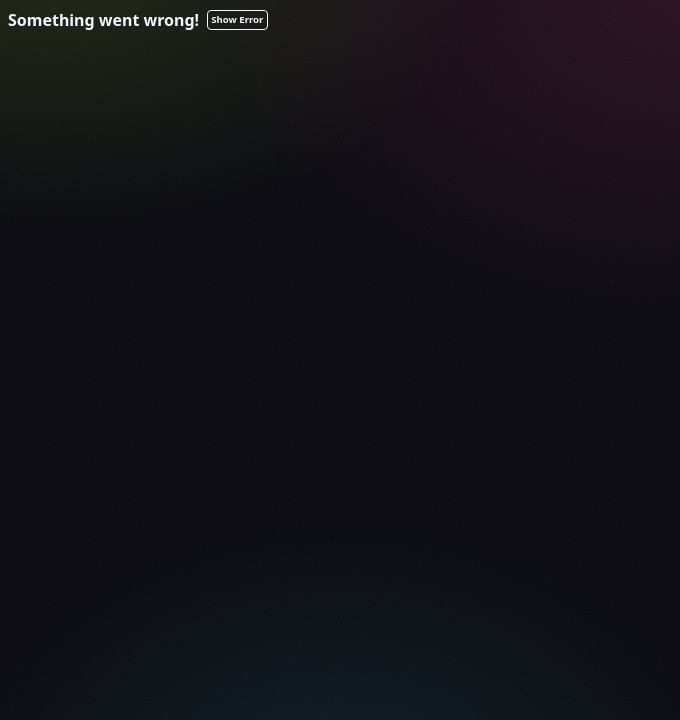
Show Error (237, 19)
